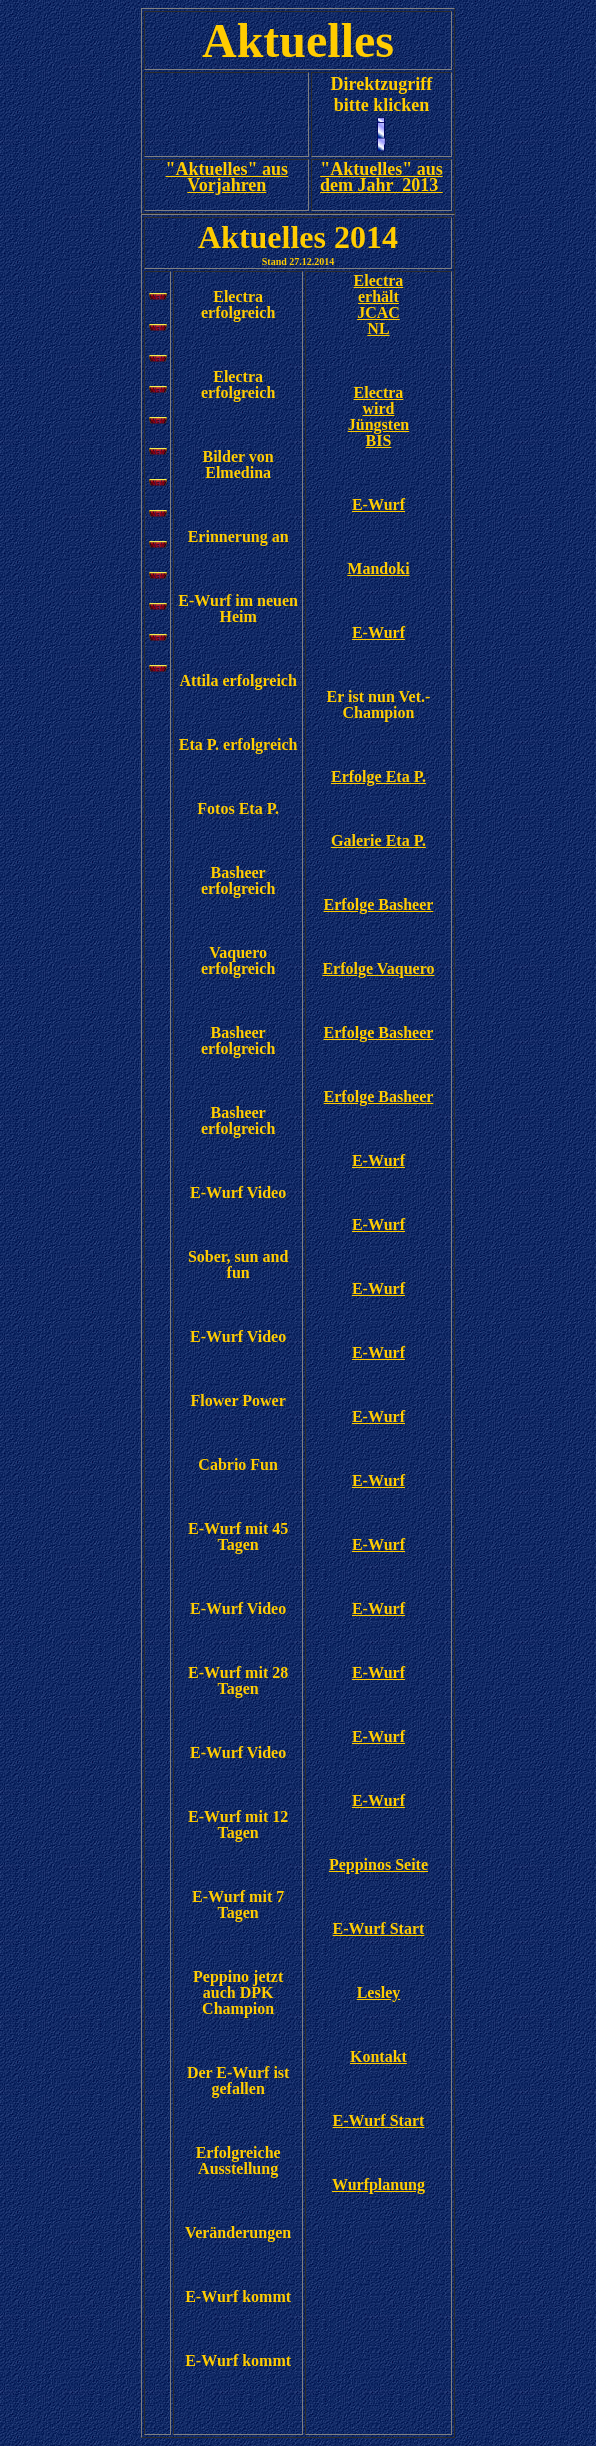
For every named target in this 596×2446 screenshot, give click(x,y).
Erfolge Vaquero (378, 968)
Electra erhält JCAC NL (379, 304)
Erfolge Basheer (379, 904)
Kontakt (378, 2056)
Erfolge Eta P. (378, 776)
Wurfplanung (378, 2184)
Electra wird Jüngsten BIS (378, 416)
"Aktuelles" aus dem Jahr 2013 (381, 177)
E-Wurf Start (379, 1928)
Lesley (379, 1992)
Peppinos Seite (378, 1864)
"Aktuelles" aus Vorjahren (227, 177)
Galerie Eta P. (378, 840)
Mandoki (378, 568)
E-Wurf (378, 504)
